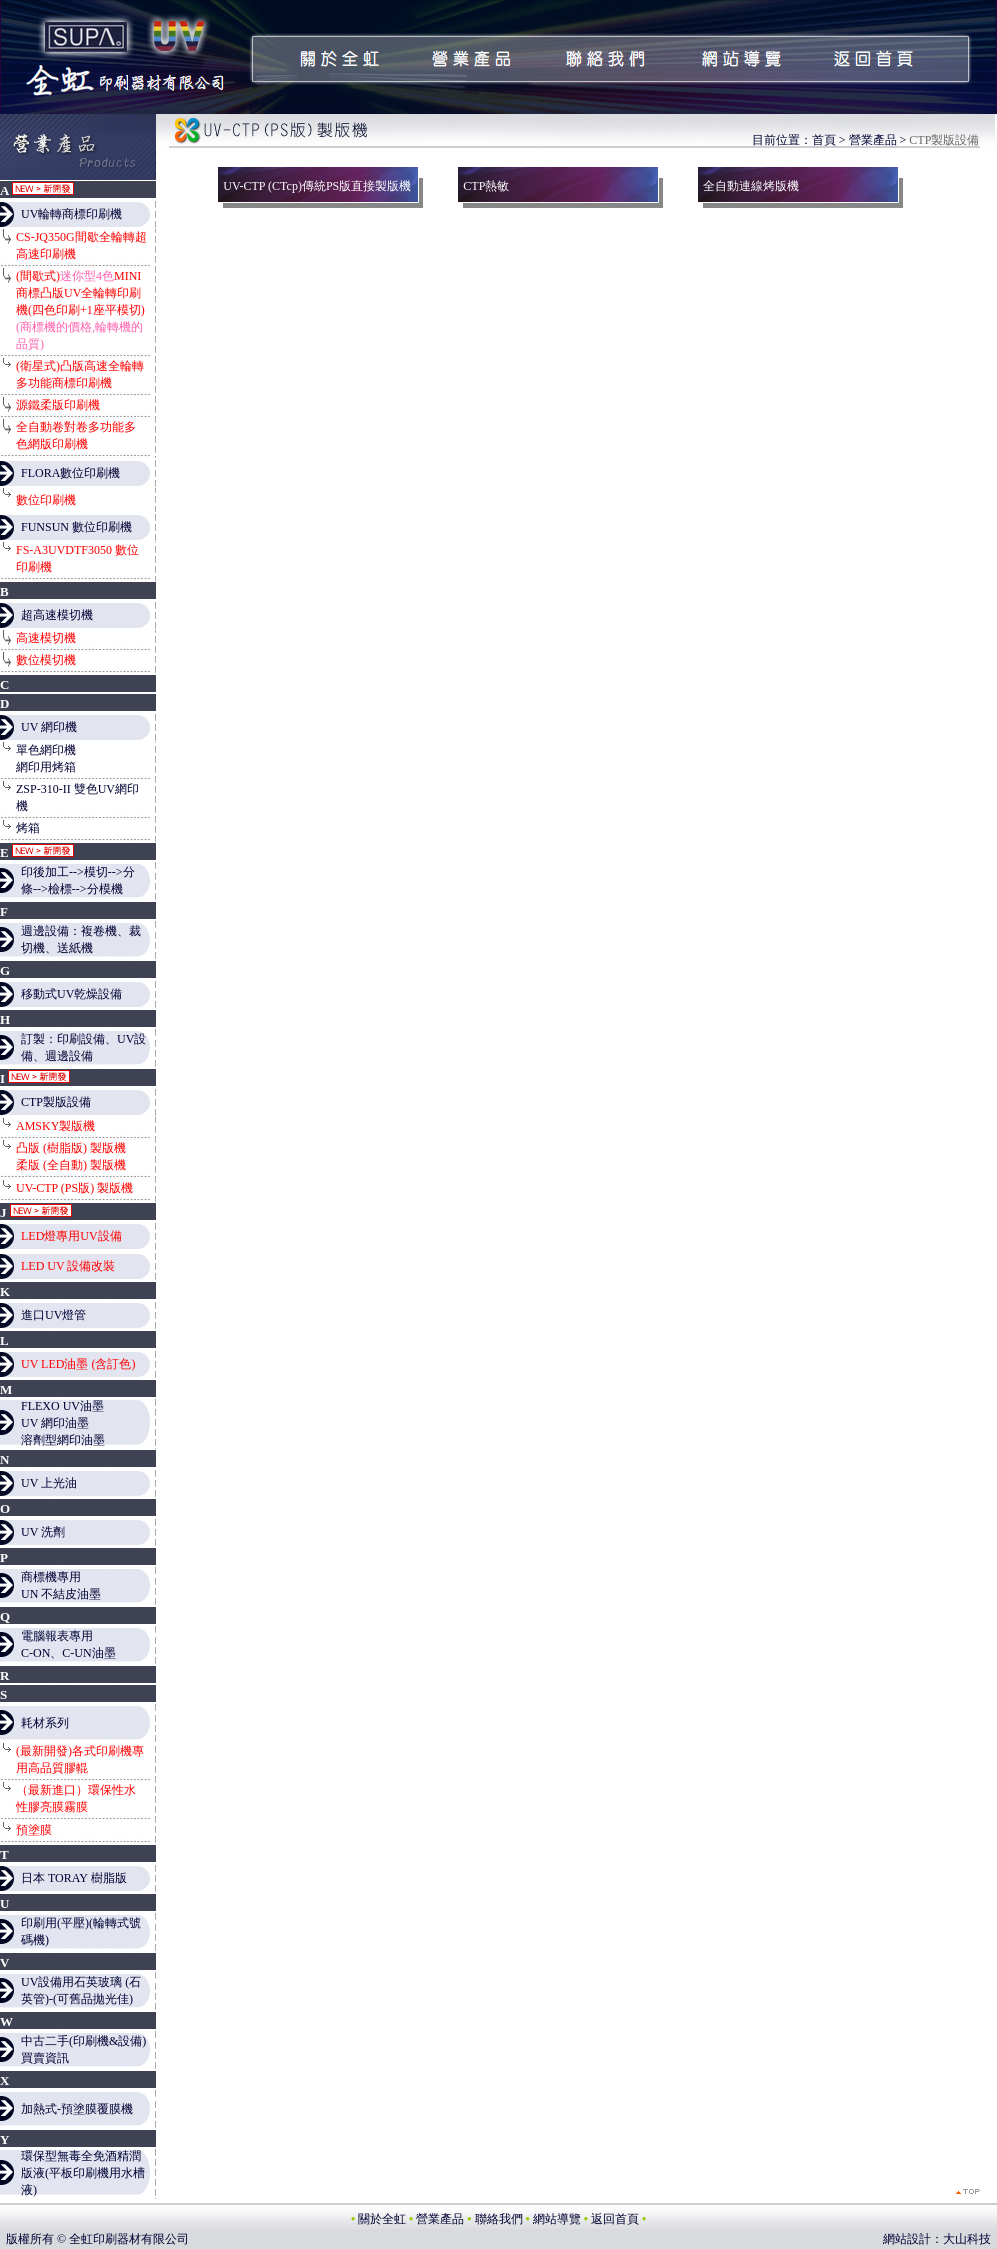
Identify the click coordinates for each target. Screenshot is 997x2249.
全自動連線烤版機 (751, 186)
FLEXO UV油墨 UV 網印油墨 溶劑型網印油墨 (63, 1423)
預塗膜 (34, 1830)
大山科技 (967, 2239)
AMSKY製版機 (55, 1126)
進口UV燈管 (53, 1315)
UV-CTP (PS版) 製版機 (74, 1188)
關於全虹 (382, 2219)
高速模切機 (46, 638)
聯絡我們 (499, 2219)
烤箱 (28, 828)
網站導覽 (557, 2219)
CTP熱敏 (486, 186)
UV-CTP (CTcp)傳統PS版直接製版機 (317, 186)
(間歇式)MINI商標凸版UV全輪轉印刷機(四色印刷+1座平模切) (80, 310)
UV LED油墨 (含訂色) (78, 1364)
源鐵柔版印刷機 (58, 405)
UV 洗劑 (43, 1532)
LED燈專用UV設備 (71, 1236)
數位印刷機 (46, 500)
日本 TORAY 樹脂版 (74, 1878)
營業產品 (873, 140)
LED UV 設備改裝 (68, 1266)
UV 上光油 (49, 1483)
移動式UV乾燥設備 (71, 994)
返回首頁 (615, 2219)
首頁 (824, 140)
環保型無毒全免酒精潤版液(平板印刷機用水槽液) (83, 2173)
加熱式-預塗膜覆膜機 (77, 2109)
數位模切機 (46, 660)
